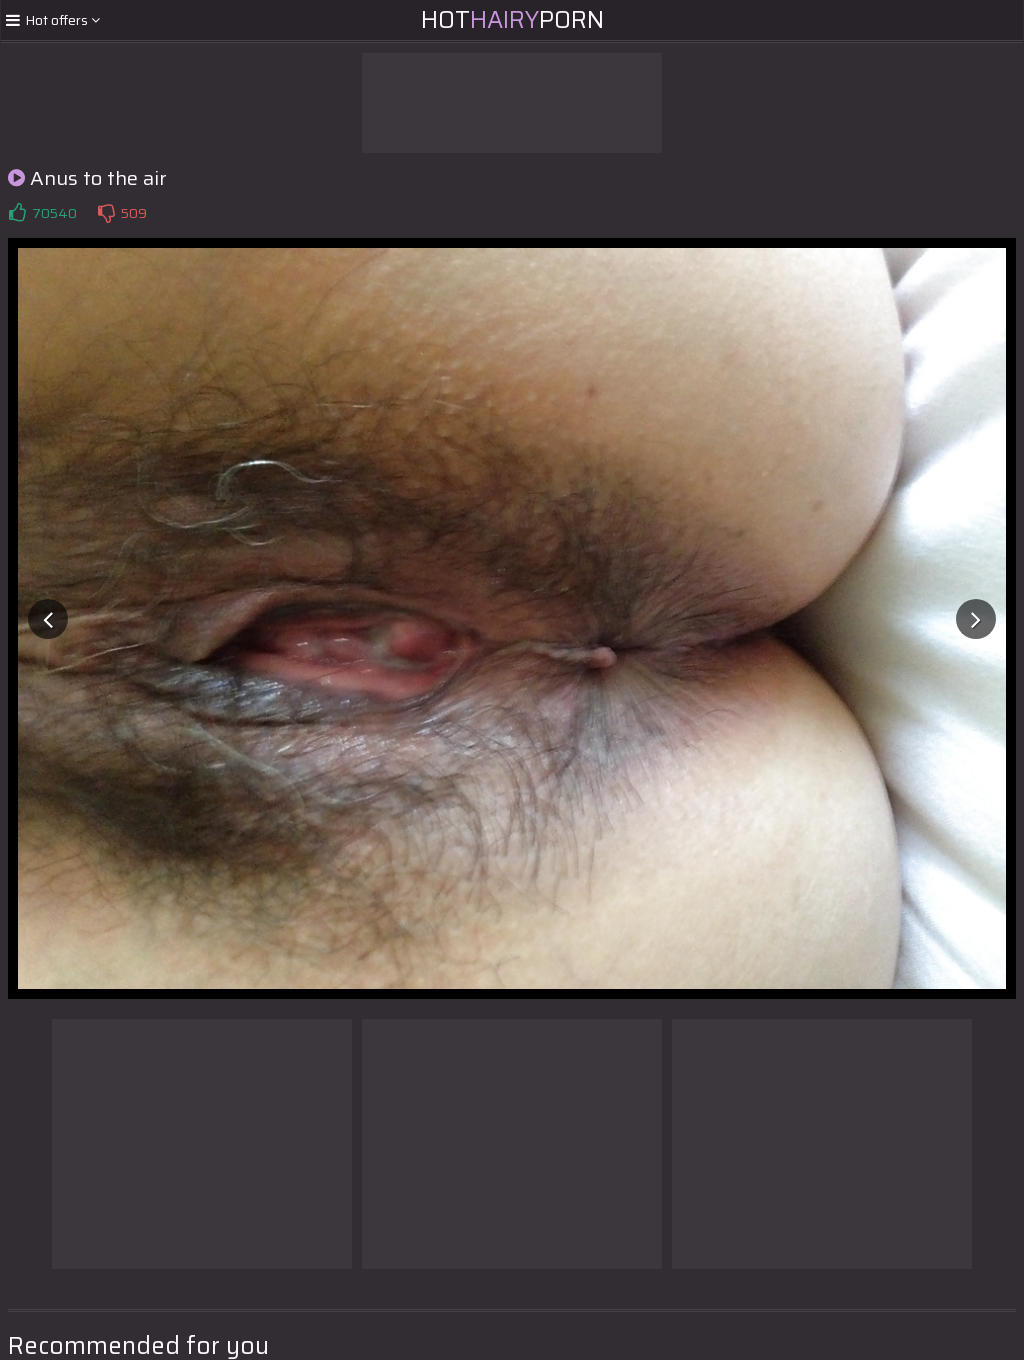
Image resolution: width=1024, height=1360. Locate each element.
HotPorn (512, 20)
